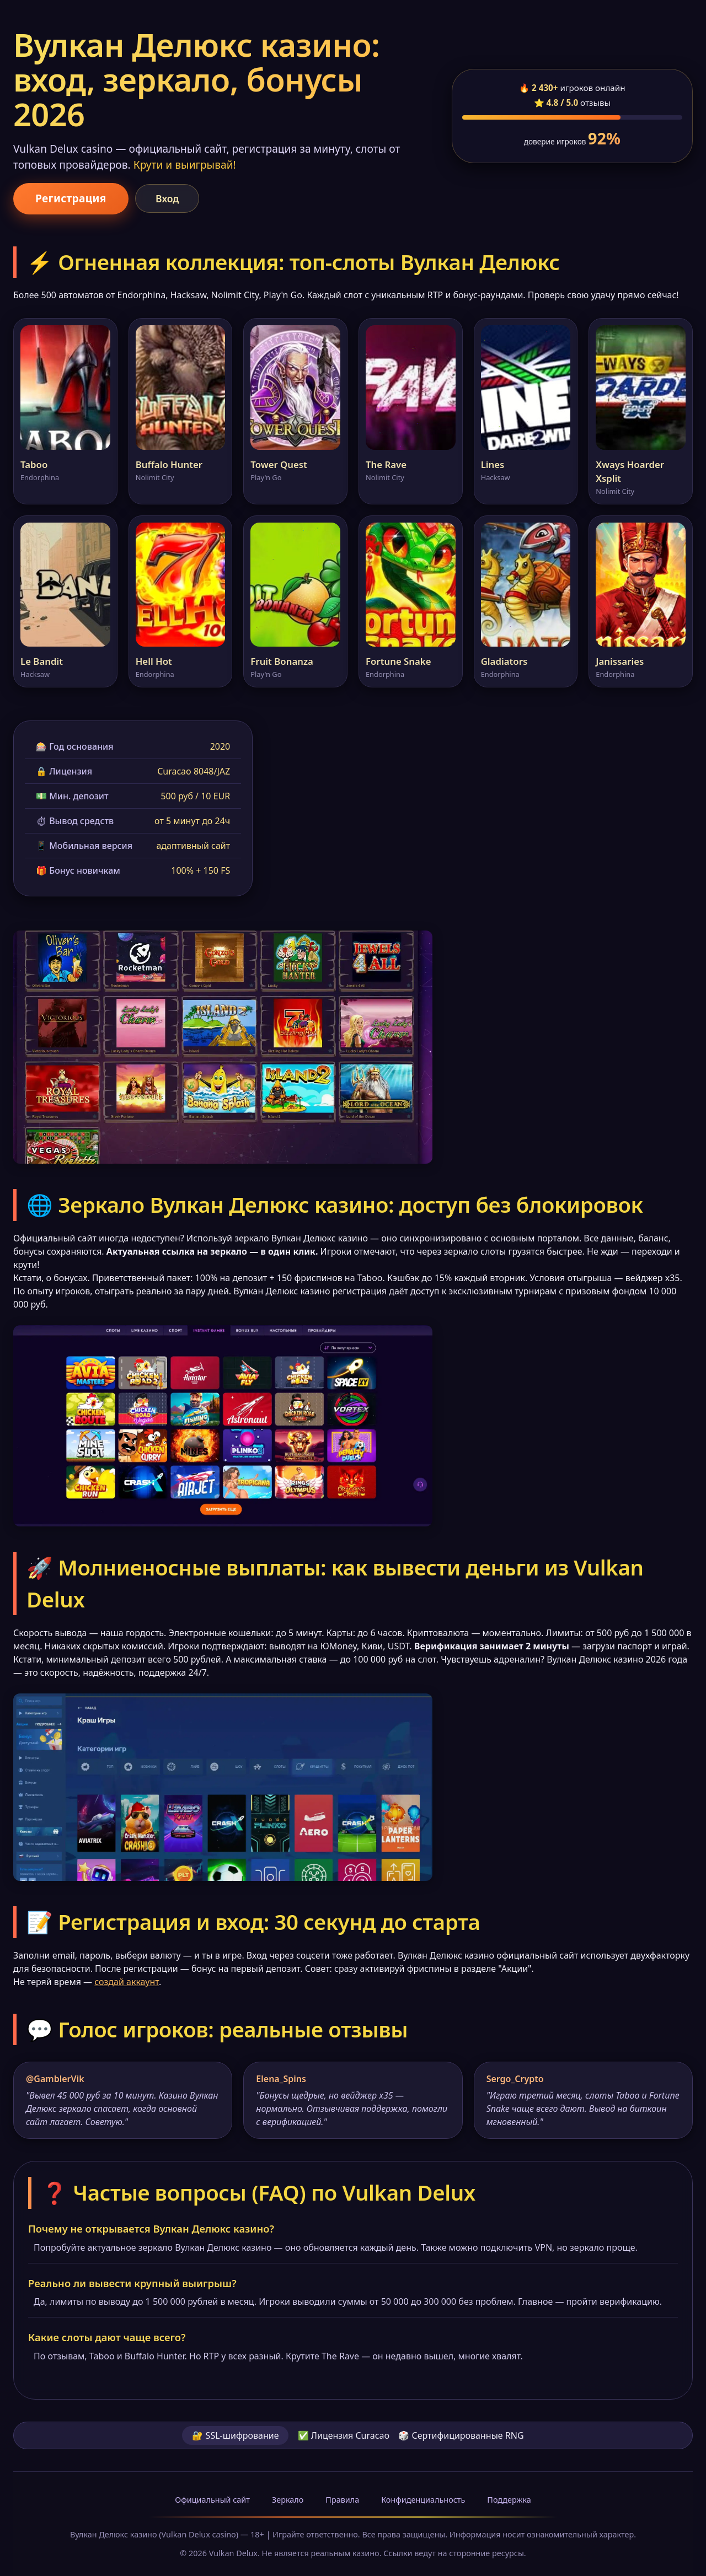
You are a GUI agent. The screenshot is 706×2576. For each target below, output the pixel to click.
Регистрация (70, 198)
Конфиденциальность (423, 2499)
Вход (167, 198)
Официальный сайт (212, 2499)
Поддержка (509, 2499)
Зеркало (287, 2499)
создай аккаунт (126, 1982)
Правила (342, 2499)
